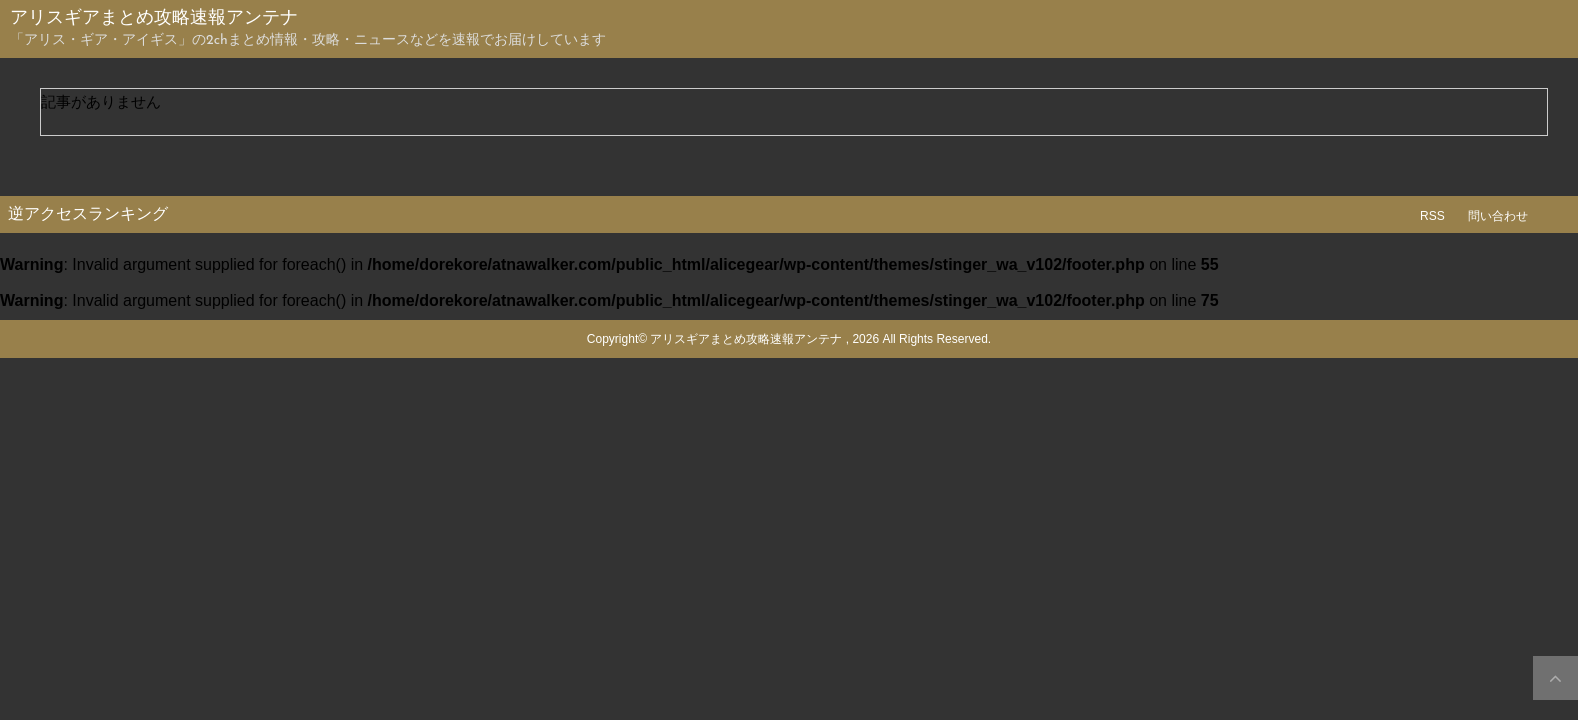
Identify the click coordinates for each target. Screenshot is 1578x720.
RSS (1432, 216)
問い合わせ (1498, 216)
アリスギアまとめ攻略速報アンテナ (154, 18)
